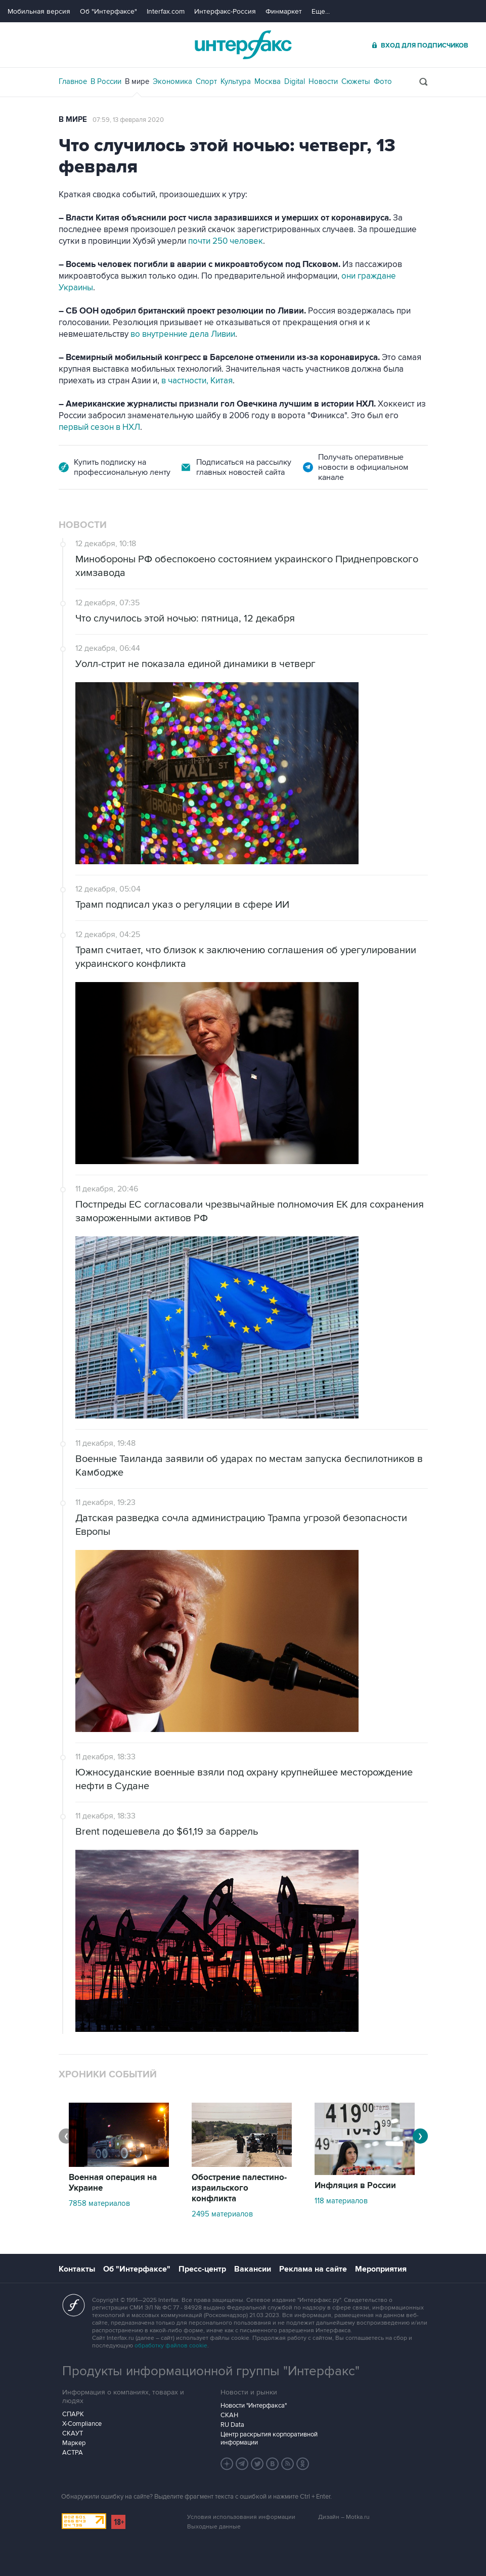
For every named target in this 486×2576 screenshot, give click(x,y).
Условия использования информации (241, 2517)
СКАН (229, 2415)
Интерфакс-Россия (225, 11)
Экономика (172, 81)
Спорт (206, 81)
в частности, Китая (197, 381)
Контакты (77, 2269)
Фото (383, 81)
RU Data (232, 2425)
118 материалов (341, 2200)
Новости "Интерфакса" (253, 2406)
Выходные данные (214, 2526)
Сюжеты (355, 81)
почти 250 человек (225, 241)
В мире (137, 81)
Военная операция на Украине (113, 2182)
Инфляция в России (355, 2186)
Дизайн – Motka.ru (344, 2517)
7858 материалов (99, 2203)
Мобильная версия (39, 11)
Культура (235, 81)
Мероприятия (381, 2269)
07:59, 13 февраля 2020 (128, 120)
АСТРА (72, 2453)
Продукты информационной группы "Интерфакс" (211, 2371)
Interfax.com (166, 11)
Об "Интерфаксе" (108, 11)
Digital (294, 81)
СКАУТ (72, 2433)
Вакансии (252, 2269)
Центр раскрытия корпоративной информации (269, 2438)
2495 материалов (222, 2213)
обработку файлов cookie (171, 2345)
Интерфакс (243, 45)
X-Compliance (82, 2424)
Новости (323, 81)
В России (106, 81)
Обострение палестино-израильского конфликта (239, 2188)
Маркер (73, 2443)
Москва (267, 81)
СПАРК (73, 2414)
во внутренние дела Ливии (182, 334)
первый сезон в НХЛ (99, 427)
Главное (73, 81)
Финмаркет (284, 11)
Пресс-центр (202, 2269)
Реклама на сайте (313, 2269)
